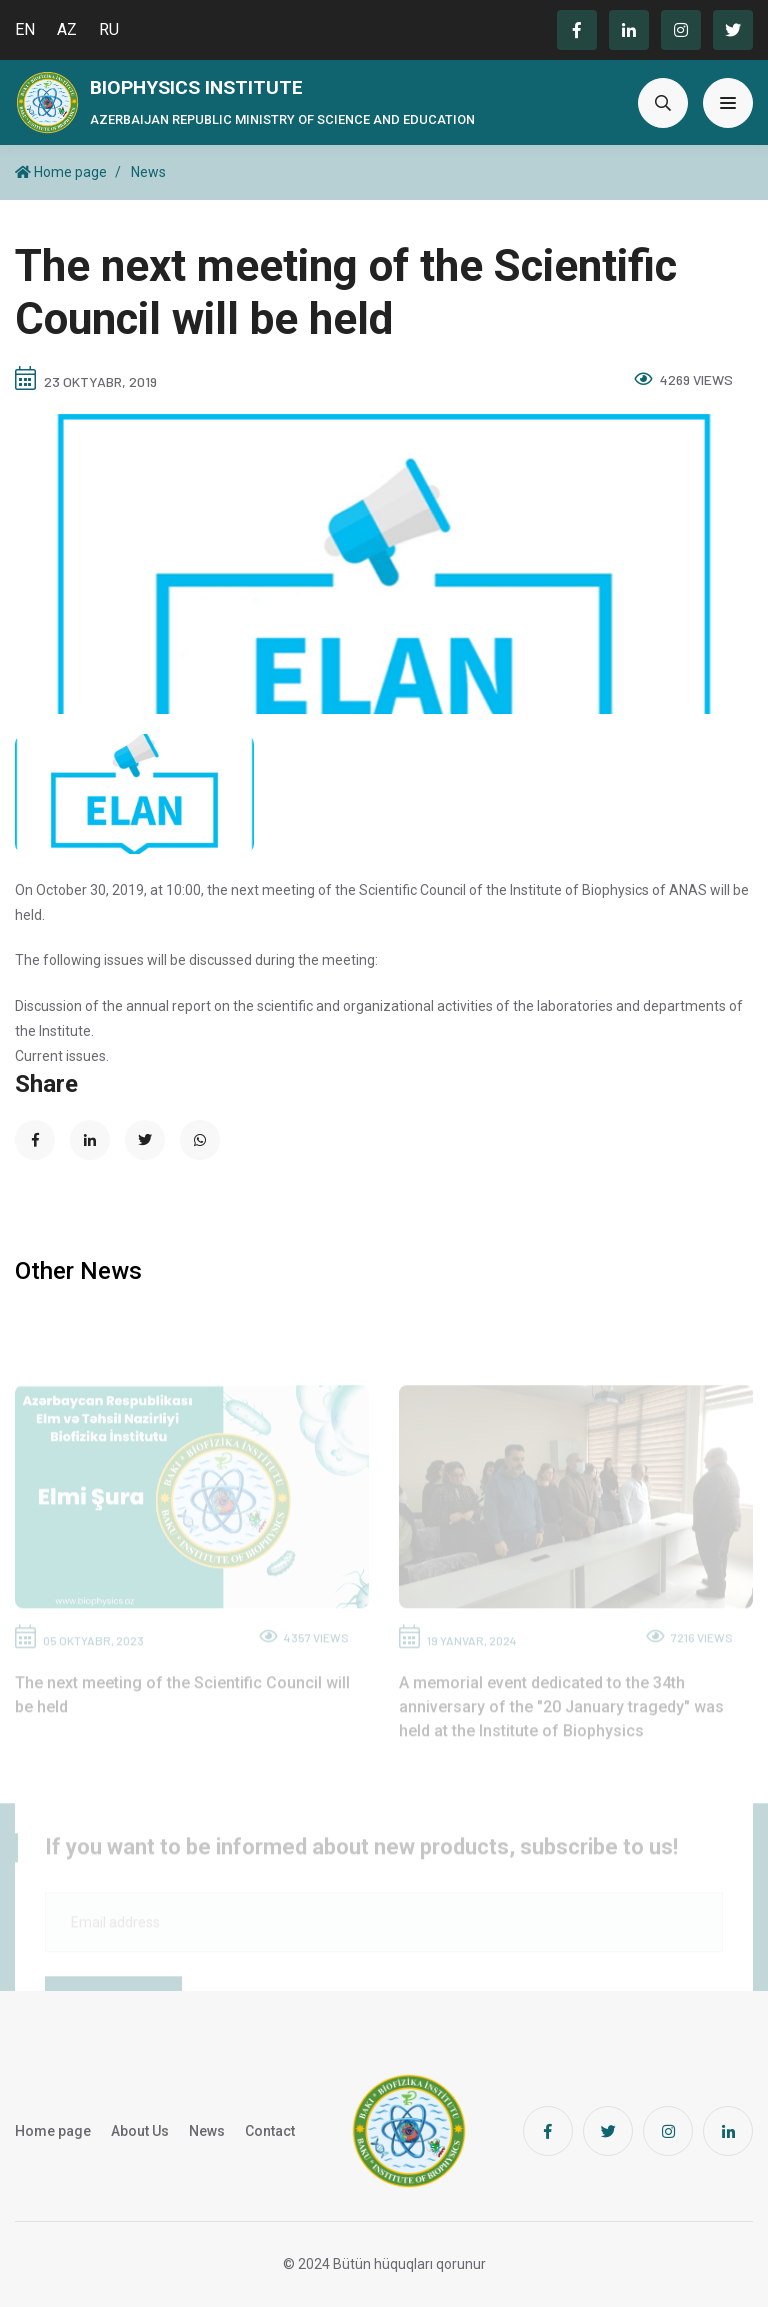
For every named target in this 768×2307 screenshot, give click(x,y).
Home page (61, 172)
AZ (67, 29)
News (148, 172)
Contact (270, 2131)
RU (109, 29)
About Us (140, 2131)
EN (25, 29)
